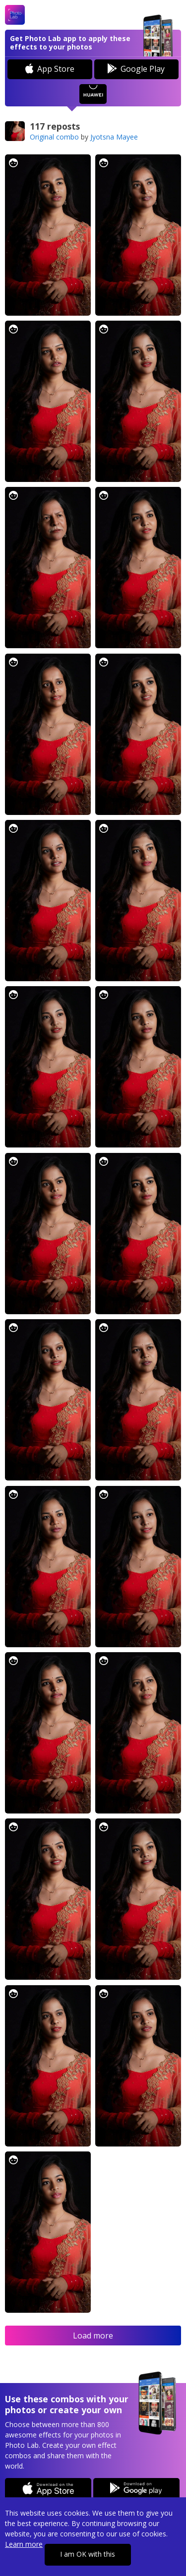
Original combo (54, 137)
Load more (93, 2335)
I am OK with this (87, 2554)
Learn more (24, 2544)
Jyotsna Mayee (114, 137)
